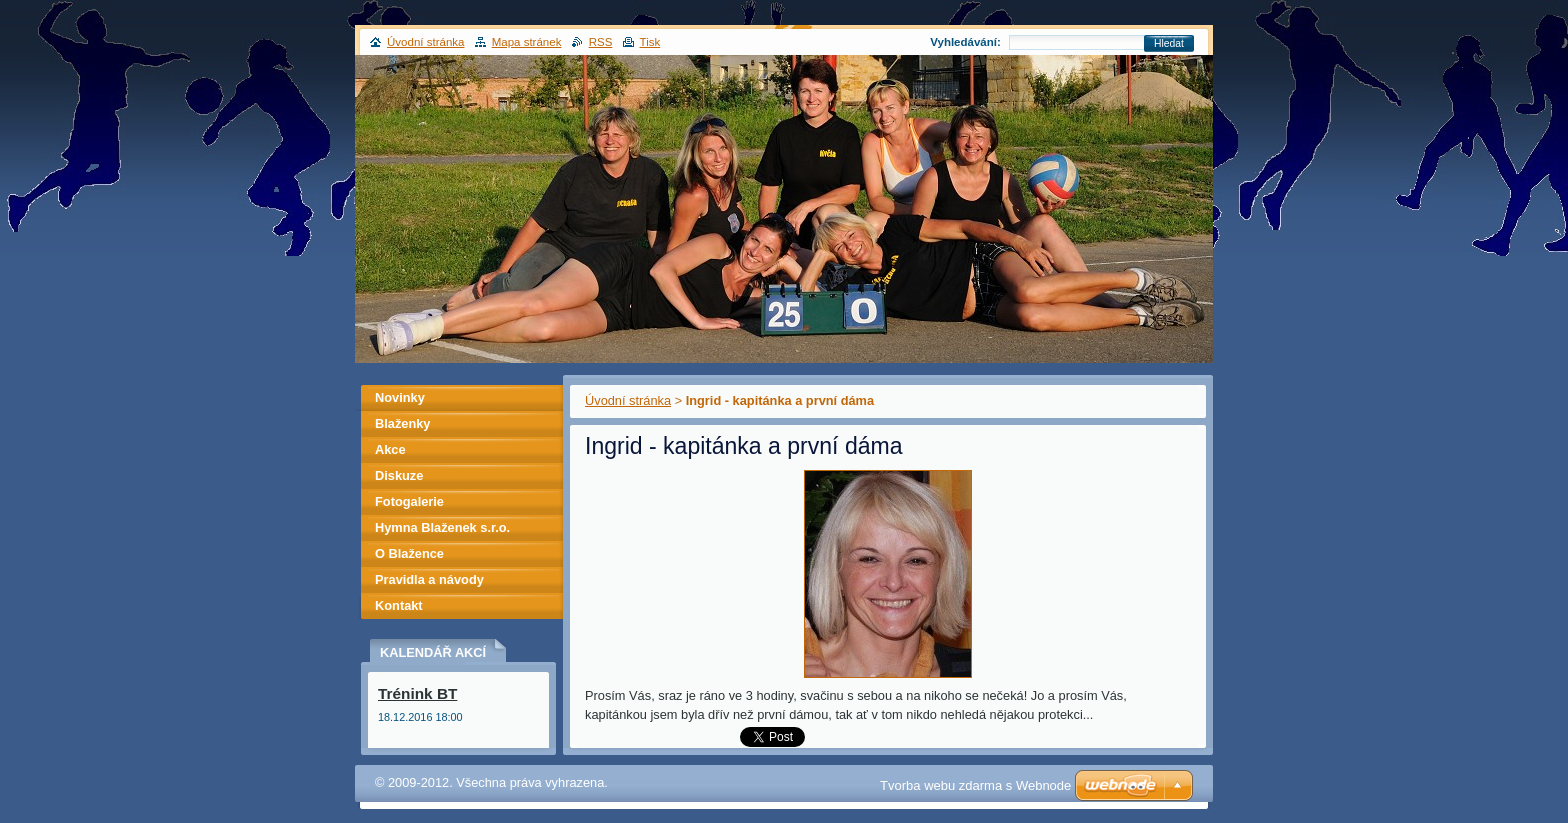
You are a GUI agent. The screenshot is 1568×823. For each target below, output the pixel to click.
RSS (601, 42)
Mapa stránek (527, 42)
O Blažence (409, 553)
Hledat (1169, 43)
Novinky (400, 397)
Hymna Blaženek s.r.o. (442, 527)
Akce (390, 449)
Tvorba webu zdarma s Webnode (975, 785)
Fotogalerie (409, 501)
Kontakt (399, 605)
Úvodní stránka (628, 400)
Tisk (650, 42)
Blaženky (402, 423)
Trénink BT (417, 693)
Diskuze (399, 475)
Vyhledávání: (965, 42)
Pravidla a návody (429, 579)
